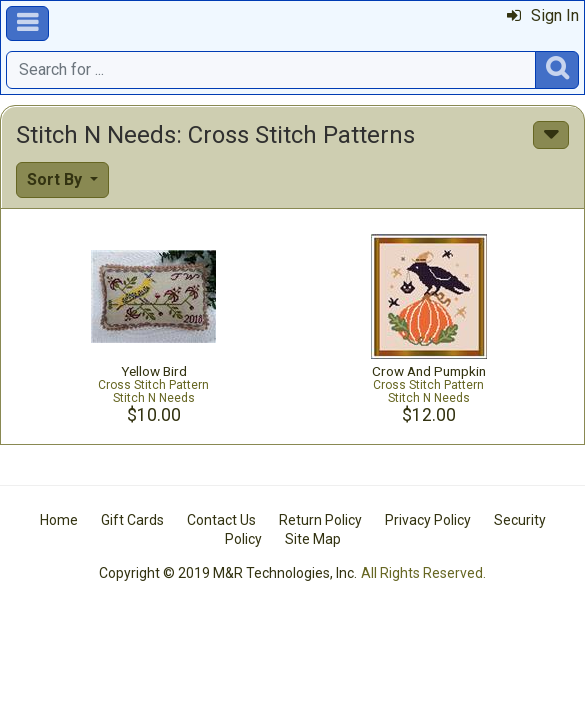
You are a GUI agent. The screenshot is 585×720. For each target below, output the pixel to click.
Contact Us (221, 520)
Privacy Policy (428, 520)
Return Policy (320, 520)
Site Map (313, 539)
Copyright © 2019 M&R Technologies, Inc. (228, 573)
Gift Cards (132, 520)
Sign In (543, 15)
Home (59, 520)
